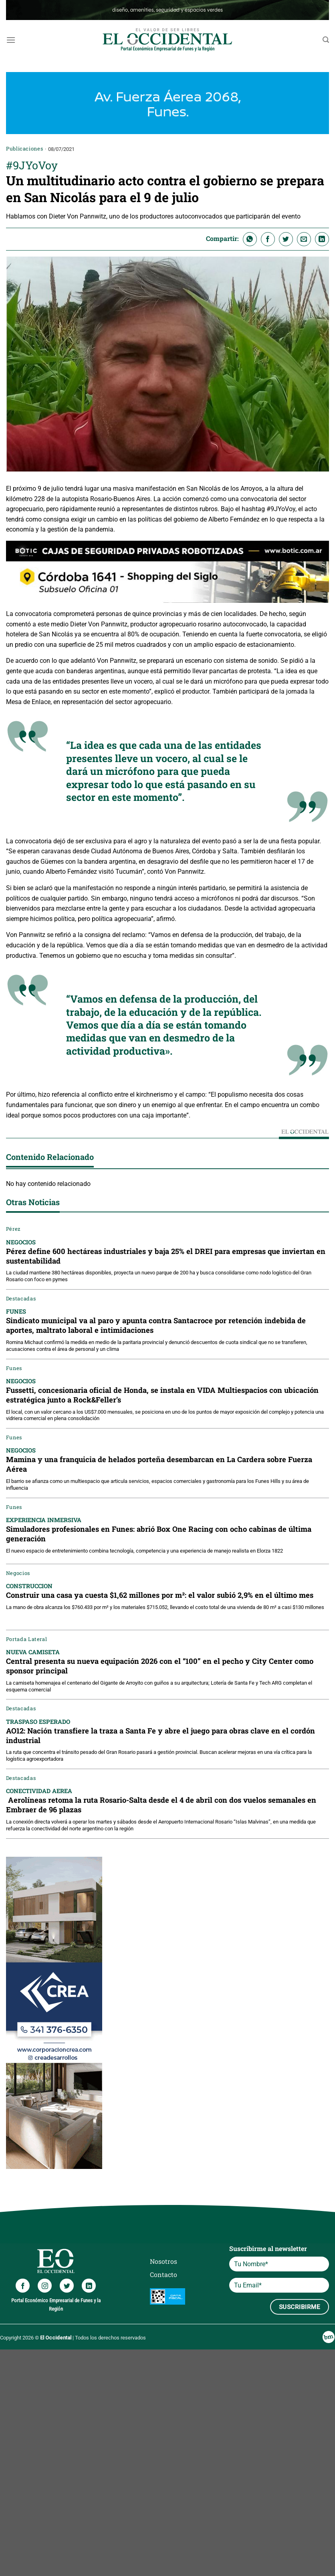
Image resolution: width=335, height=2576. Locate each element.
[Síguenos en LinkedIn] (89, 2286)
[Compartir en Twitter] (286, 239)
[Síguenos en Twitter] (67, 2286)
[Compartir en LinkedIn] (322, 239)
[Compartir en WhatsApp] (250, 239)
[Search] (326, 40)
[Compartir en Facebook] (268, 239)
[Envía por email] (304, 239)
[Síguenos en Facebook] (23, 2286)
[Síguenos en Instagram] (45, 2286)
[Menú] (11, 40)
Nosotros (163, 2261)
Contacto (163, 2274)
